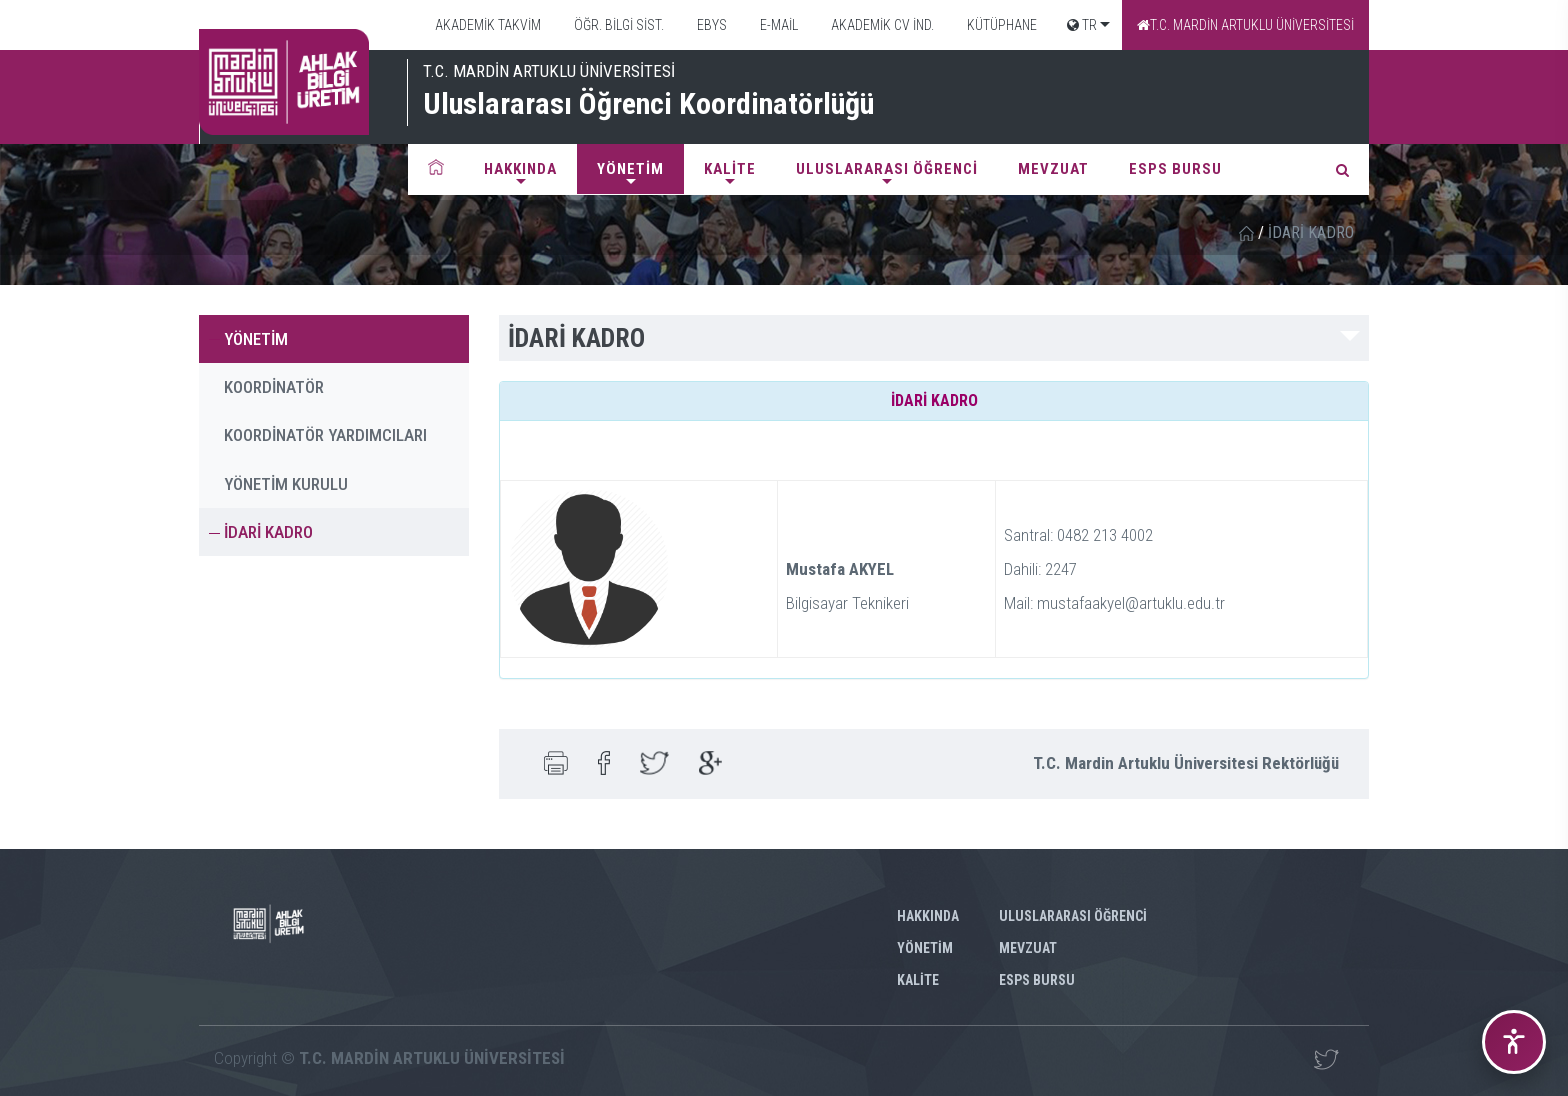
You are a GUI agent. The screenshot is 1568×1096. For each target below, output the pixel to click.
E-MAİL (777, 25)
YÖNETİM (630, 169)
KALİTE (730, 169)
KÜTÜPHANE (1000, 25)
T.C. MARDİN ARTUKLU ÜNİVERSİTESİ (1245, 25)
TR (1082, 25)
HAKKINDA (520, 169)
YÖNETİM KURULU (286, 484)
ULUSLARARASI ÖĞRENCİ (887, 169)
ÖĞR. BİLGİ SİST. (617, 25)
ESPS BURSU (1175, 169)
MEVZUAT (1053, 169)
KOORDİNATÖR (274, 387)
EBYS (710, 25)
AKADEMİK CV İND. (881, 25)
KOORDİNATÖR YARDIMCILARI (325, 435)
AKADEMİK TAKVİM (486, 25)
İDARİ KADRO (268, 532)
